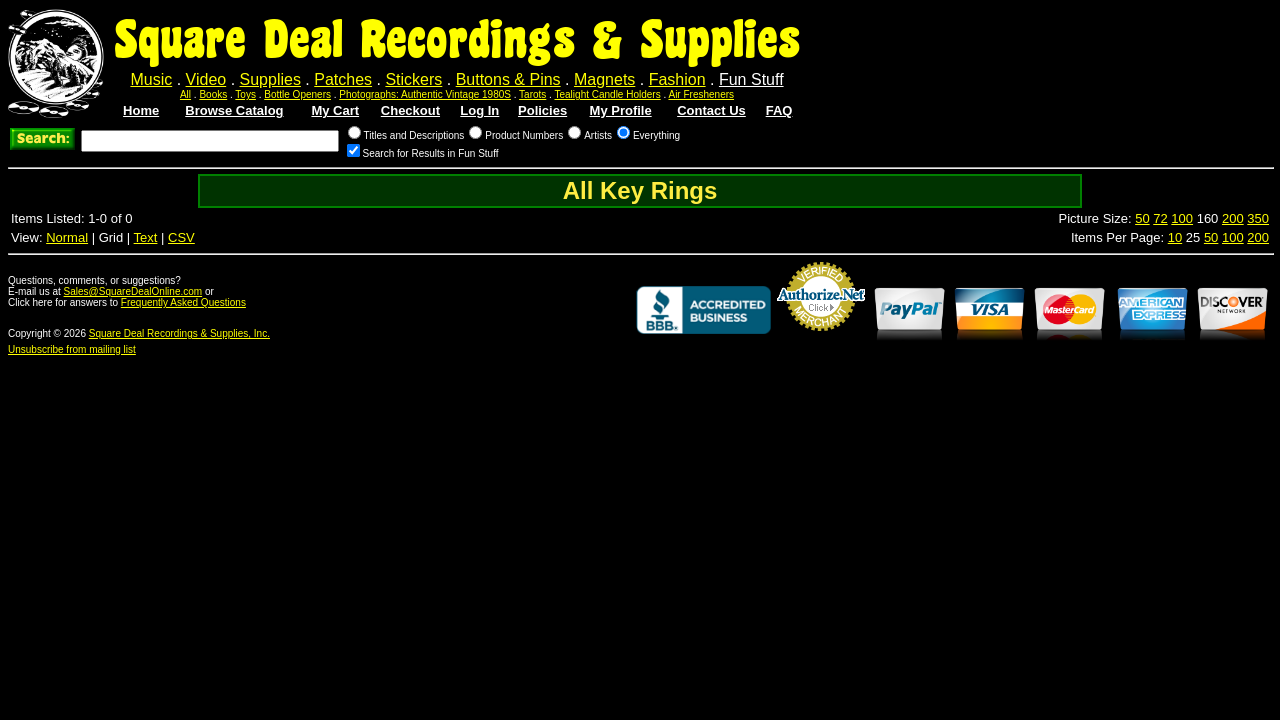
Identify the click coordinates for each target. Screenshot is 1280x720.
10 (1175, 237)
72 (1160, 218)
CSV (181, 237)
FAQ (779, 110)
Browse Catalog (234, 110)
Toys (245, 94)
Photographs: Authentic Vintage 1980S (425, 94)
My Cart (335, 110)
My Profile (621, 110)
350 (1258, 218)
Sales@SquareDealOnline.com (133, 291)
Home (141, 110)
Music (151, 79)
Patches (343, 79)
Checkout (410, 110)
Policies (542, 110)
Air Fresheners (701, 94)
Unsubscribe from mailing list (72, 349)
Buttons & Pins (508, 79)
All (185, 94)
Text (146, 237)
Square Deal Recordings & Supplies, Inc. (179, 333)
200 (1233, 218)
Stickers (413, 79)
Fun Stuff (751, 79)
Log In (479, 110)
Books (213, 94)
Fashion (677, 79)
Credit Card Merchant (821, 339)
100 (1182, 218)
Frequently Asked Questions (183, 302)
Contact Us (711, 110)
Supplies (270, 79)
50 (1142, 218)
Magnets (604, 79)
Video (206, 79)
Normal (67, 237)
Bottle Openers (297, 94)
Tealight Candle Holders (608, 94)
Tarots (532, 94)
